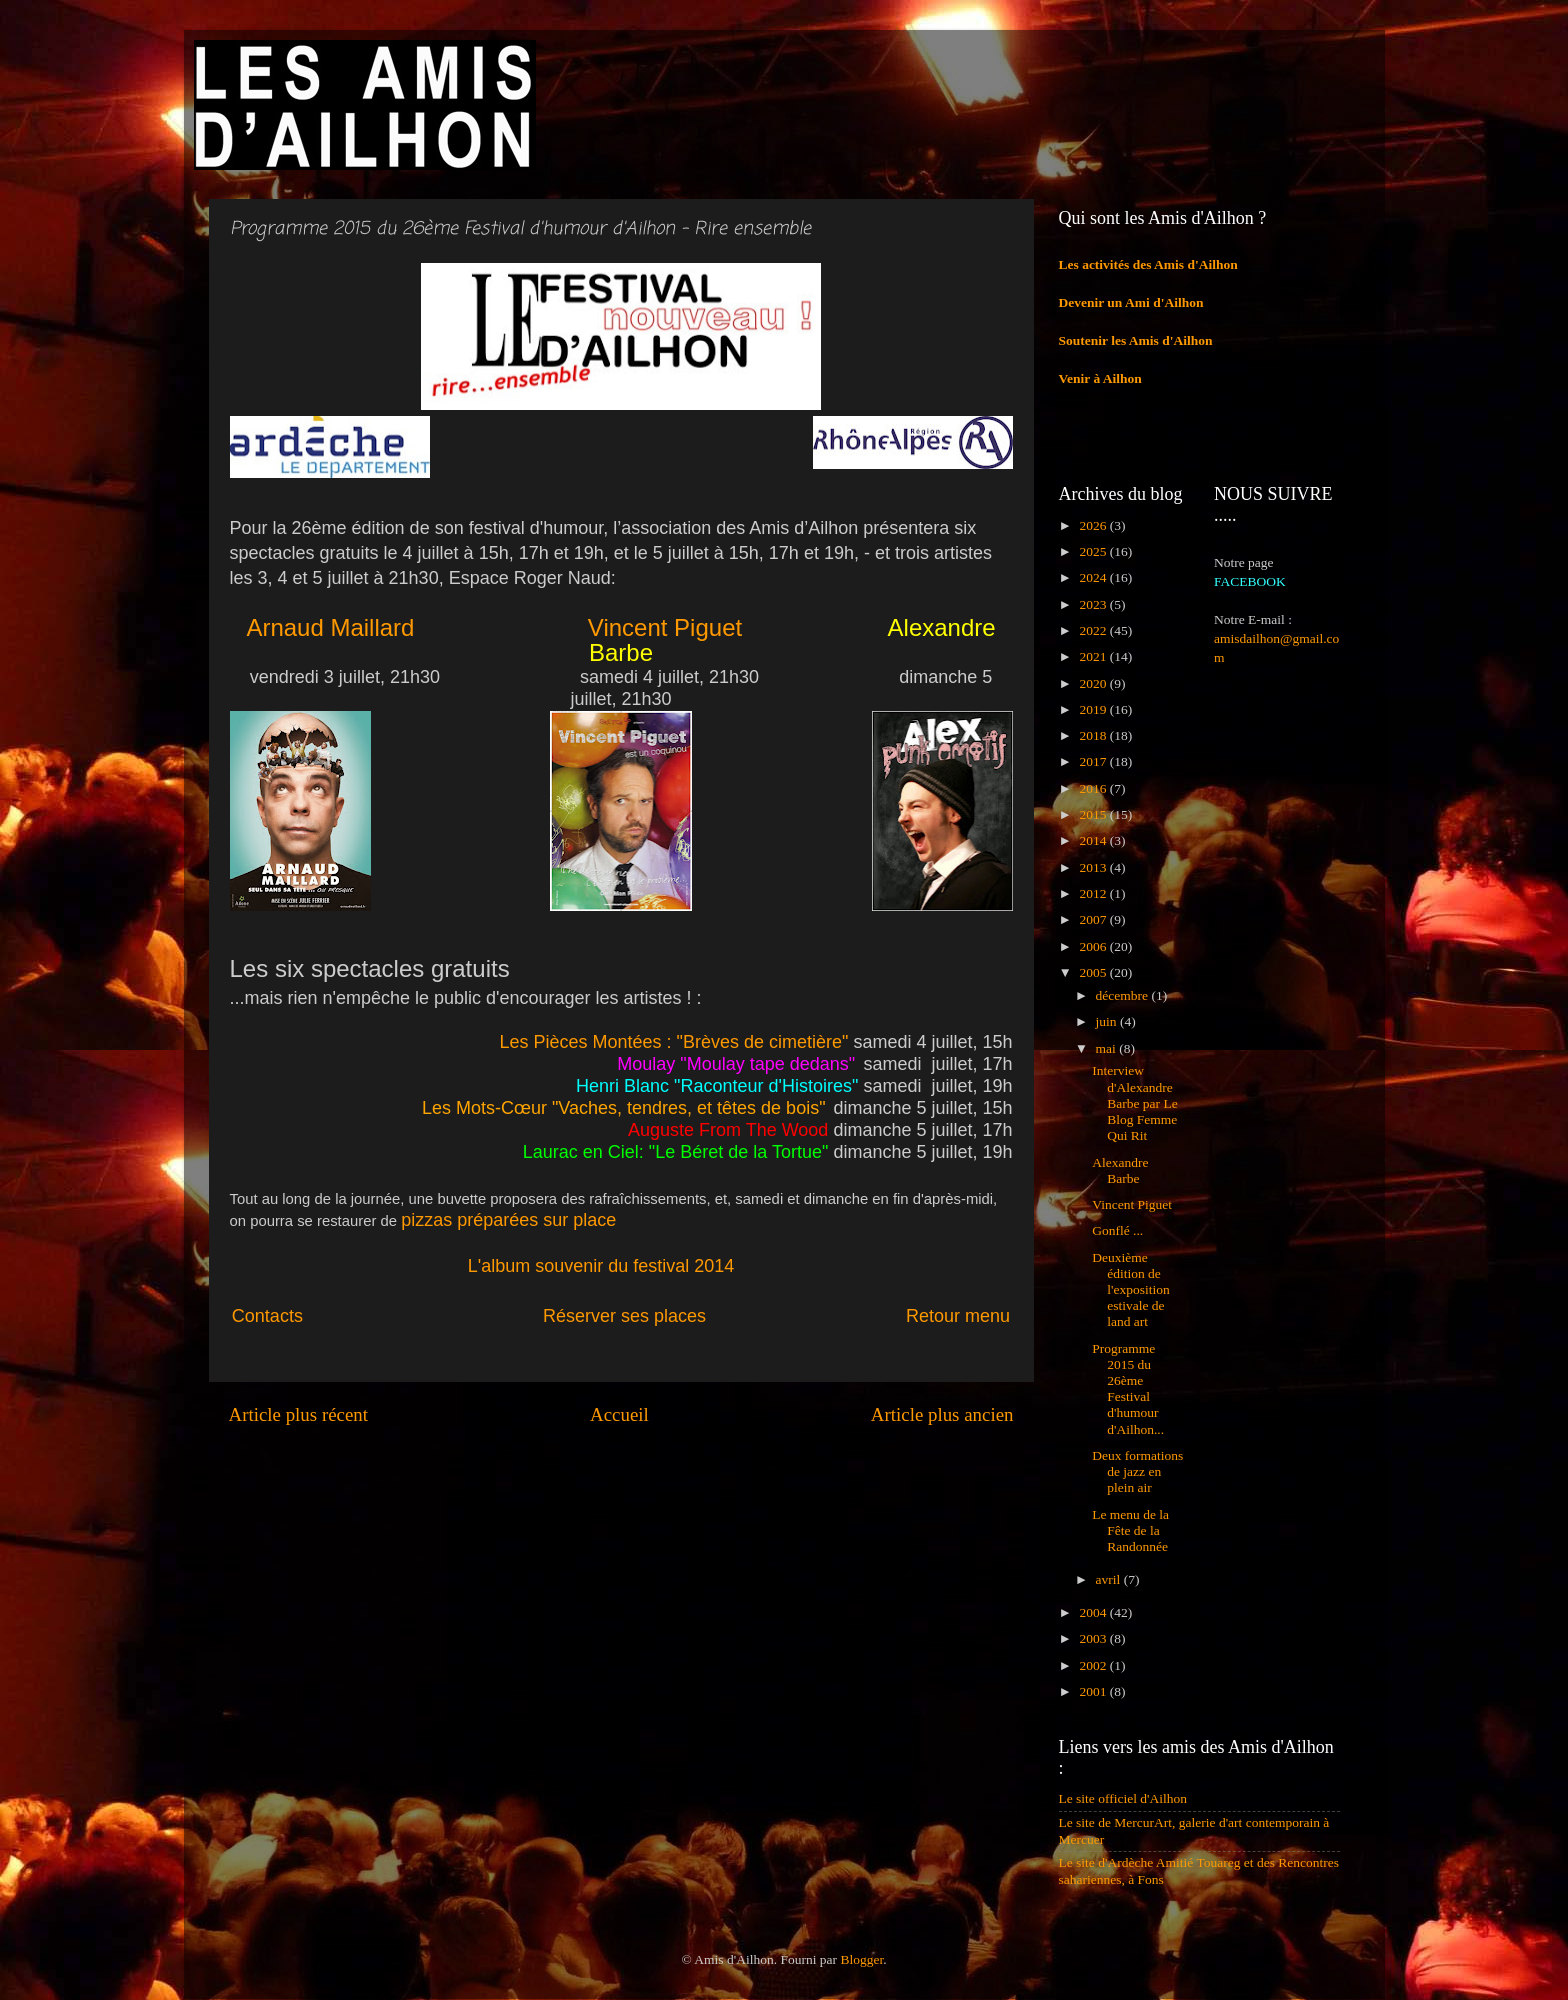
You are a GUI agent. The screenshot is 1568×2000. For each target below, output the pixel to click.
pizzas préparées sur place (508, 1220)
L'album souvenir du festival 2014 (601, 1266)
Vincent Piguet (665, 627)
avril (1110, 1579)
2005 (1094, 972)
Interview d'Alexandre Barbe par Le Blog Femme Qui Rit (1134, 1103)
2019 (1094, 709)
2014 (1094, 840)
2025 (1094, 551)
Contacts (382, 1316)
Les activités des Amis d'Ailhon (1148, 264)
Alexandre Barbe (1120, 1170)
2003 (1094, 1638)
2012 (1094, 893)
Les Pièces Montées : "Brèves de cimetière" (673, 1042)
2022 (1094, 630)
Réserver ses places (627, 1316)
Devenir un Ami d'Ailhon (1131, 302)
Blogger (861, 1959)
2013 (1094, 867)
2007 (1094, 919)
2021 (1094, 656)
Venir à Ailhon (1100, 378)
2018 (1094, 735)
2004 (1094, 1612)
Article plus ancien (942, 1414)
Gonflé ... (1117, 1230)
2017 (1094, 761)
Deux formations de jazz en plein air (1137, 1471)
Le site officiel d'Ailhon (1123, 1798)
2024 (1094, 577)
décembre (1124, 995)
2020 (1094, 683)
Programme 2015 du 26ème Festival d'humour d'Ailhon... (1128, 1389)
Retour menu (958, 1316)
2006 (1094, 946)
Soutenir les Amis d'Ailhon (1136, 340)
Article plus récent (299, 1414)
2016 (1094, 788)
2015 (1094, 814)
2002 (1094, 1665)
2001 (1094, 1691)
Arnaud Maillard (333, 627)
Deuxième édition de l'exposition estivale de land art (1130, 1290)
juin (1108, 1021)
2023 (1094, 604)
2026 (1094, 525)
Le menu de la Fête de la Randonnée (1130, 1530)
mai (1108, 1048)
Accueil (619, 1414)
